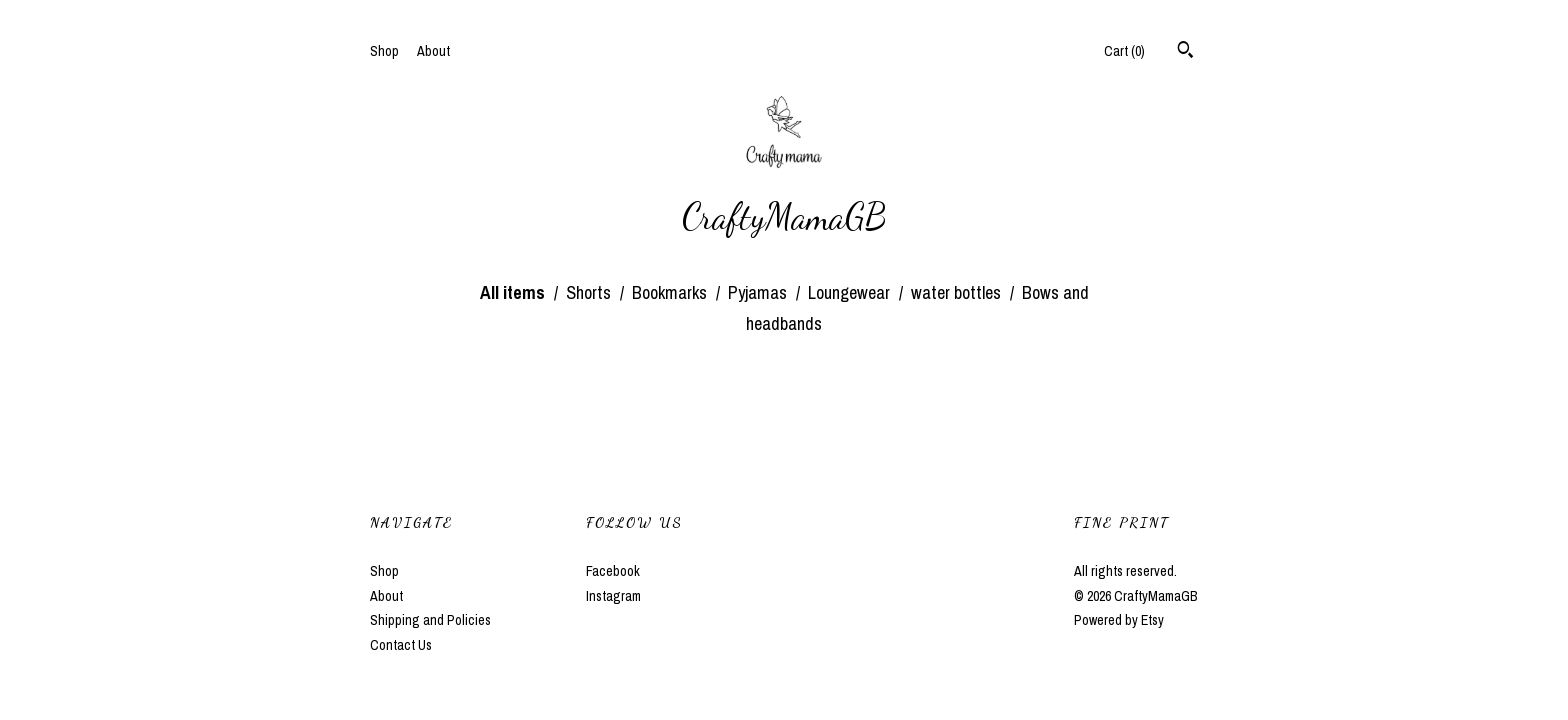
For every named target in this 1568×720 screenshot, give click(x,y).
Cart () (1124, 51)
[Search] (1185, 52)
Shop (384, 51)
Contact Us (401, 645)
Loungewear (851, 292)
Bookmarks (671, 292)
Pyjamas (759, 292)
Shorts (590, 292)
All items (514, 292)
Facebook (613, 571)
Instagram (613, 596)
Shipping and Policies (430, 620)
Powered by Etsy (1119, 620)
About (433, 51)
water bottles (958, 292)
